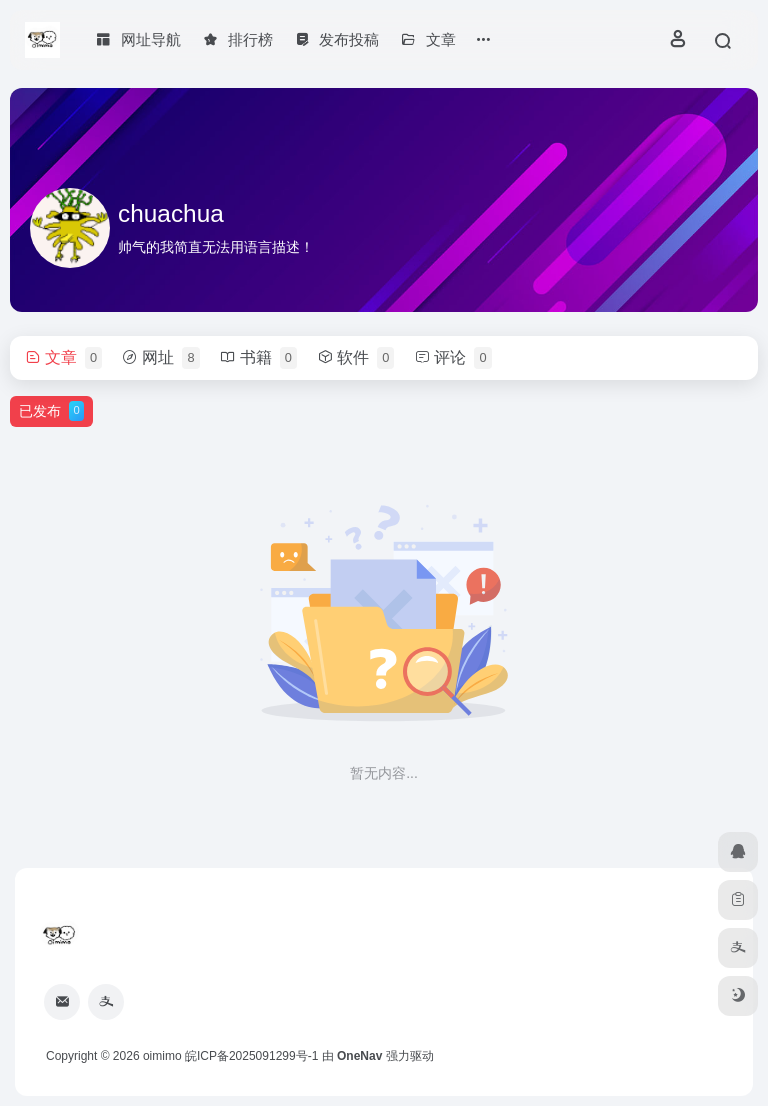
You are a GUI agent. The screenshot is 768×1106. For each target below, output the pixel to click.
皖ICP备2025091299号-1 (251, 1056)
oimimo (162, 1056)
